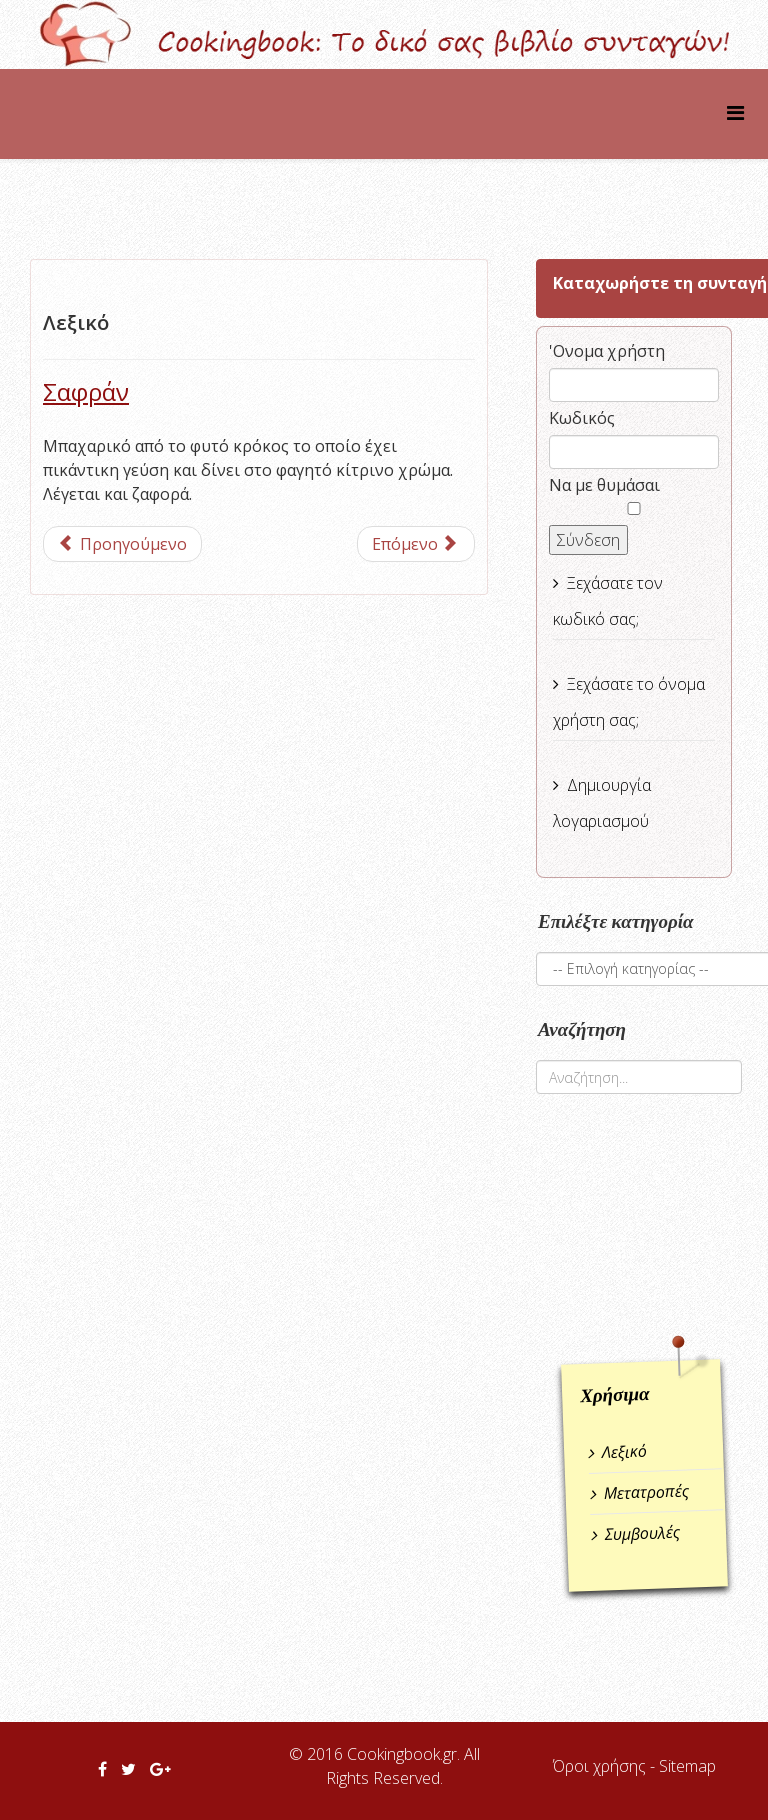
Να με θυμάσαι (604, 485)
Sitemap (687, 1766)
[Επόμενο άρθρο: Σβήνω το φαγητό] (416, 544)
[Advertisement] (652, 1227)
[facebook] (102, 1769)
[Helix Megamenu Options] (735, 112)
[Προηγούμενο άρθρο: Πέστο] (122, 544)
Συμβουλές (643, 1533)
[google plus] (160, 1769)
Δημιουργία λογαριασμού (602, 803)
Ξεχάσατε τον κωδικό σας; (608, 601)
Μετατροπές (646, 1492)
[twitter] (128, 1769)
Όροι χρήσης (599, 1766)
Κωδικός (582, 418)
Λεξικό (625, 1452)
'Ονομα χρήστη (607, 351)
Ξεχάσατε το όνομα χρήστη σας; (629, 702)
